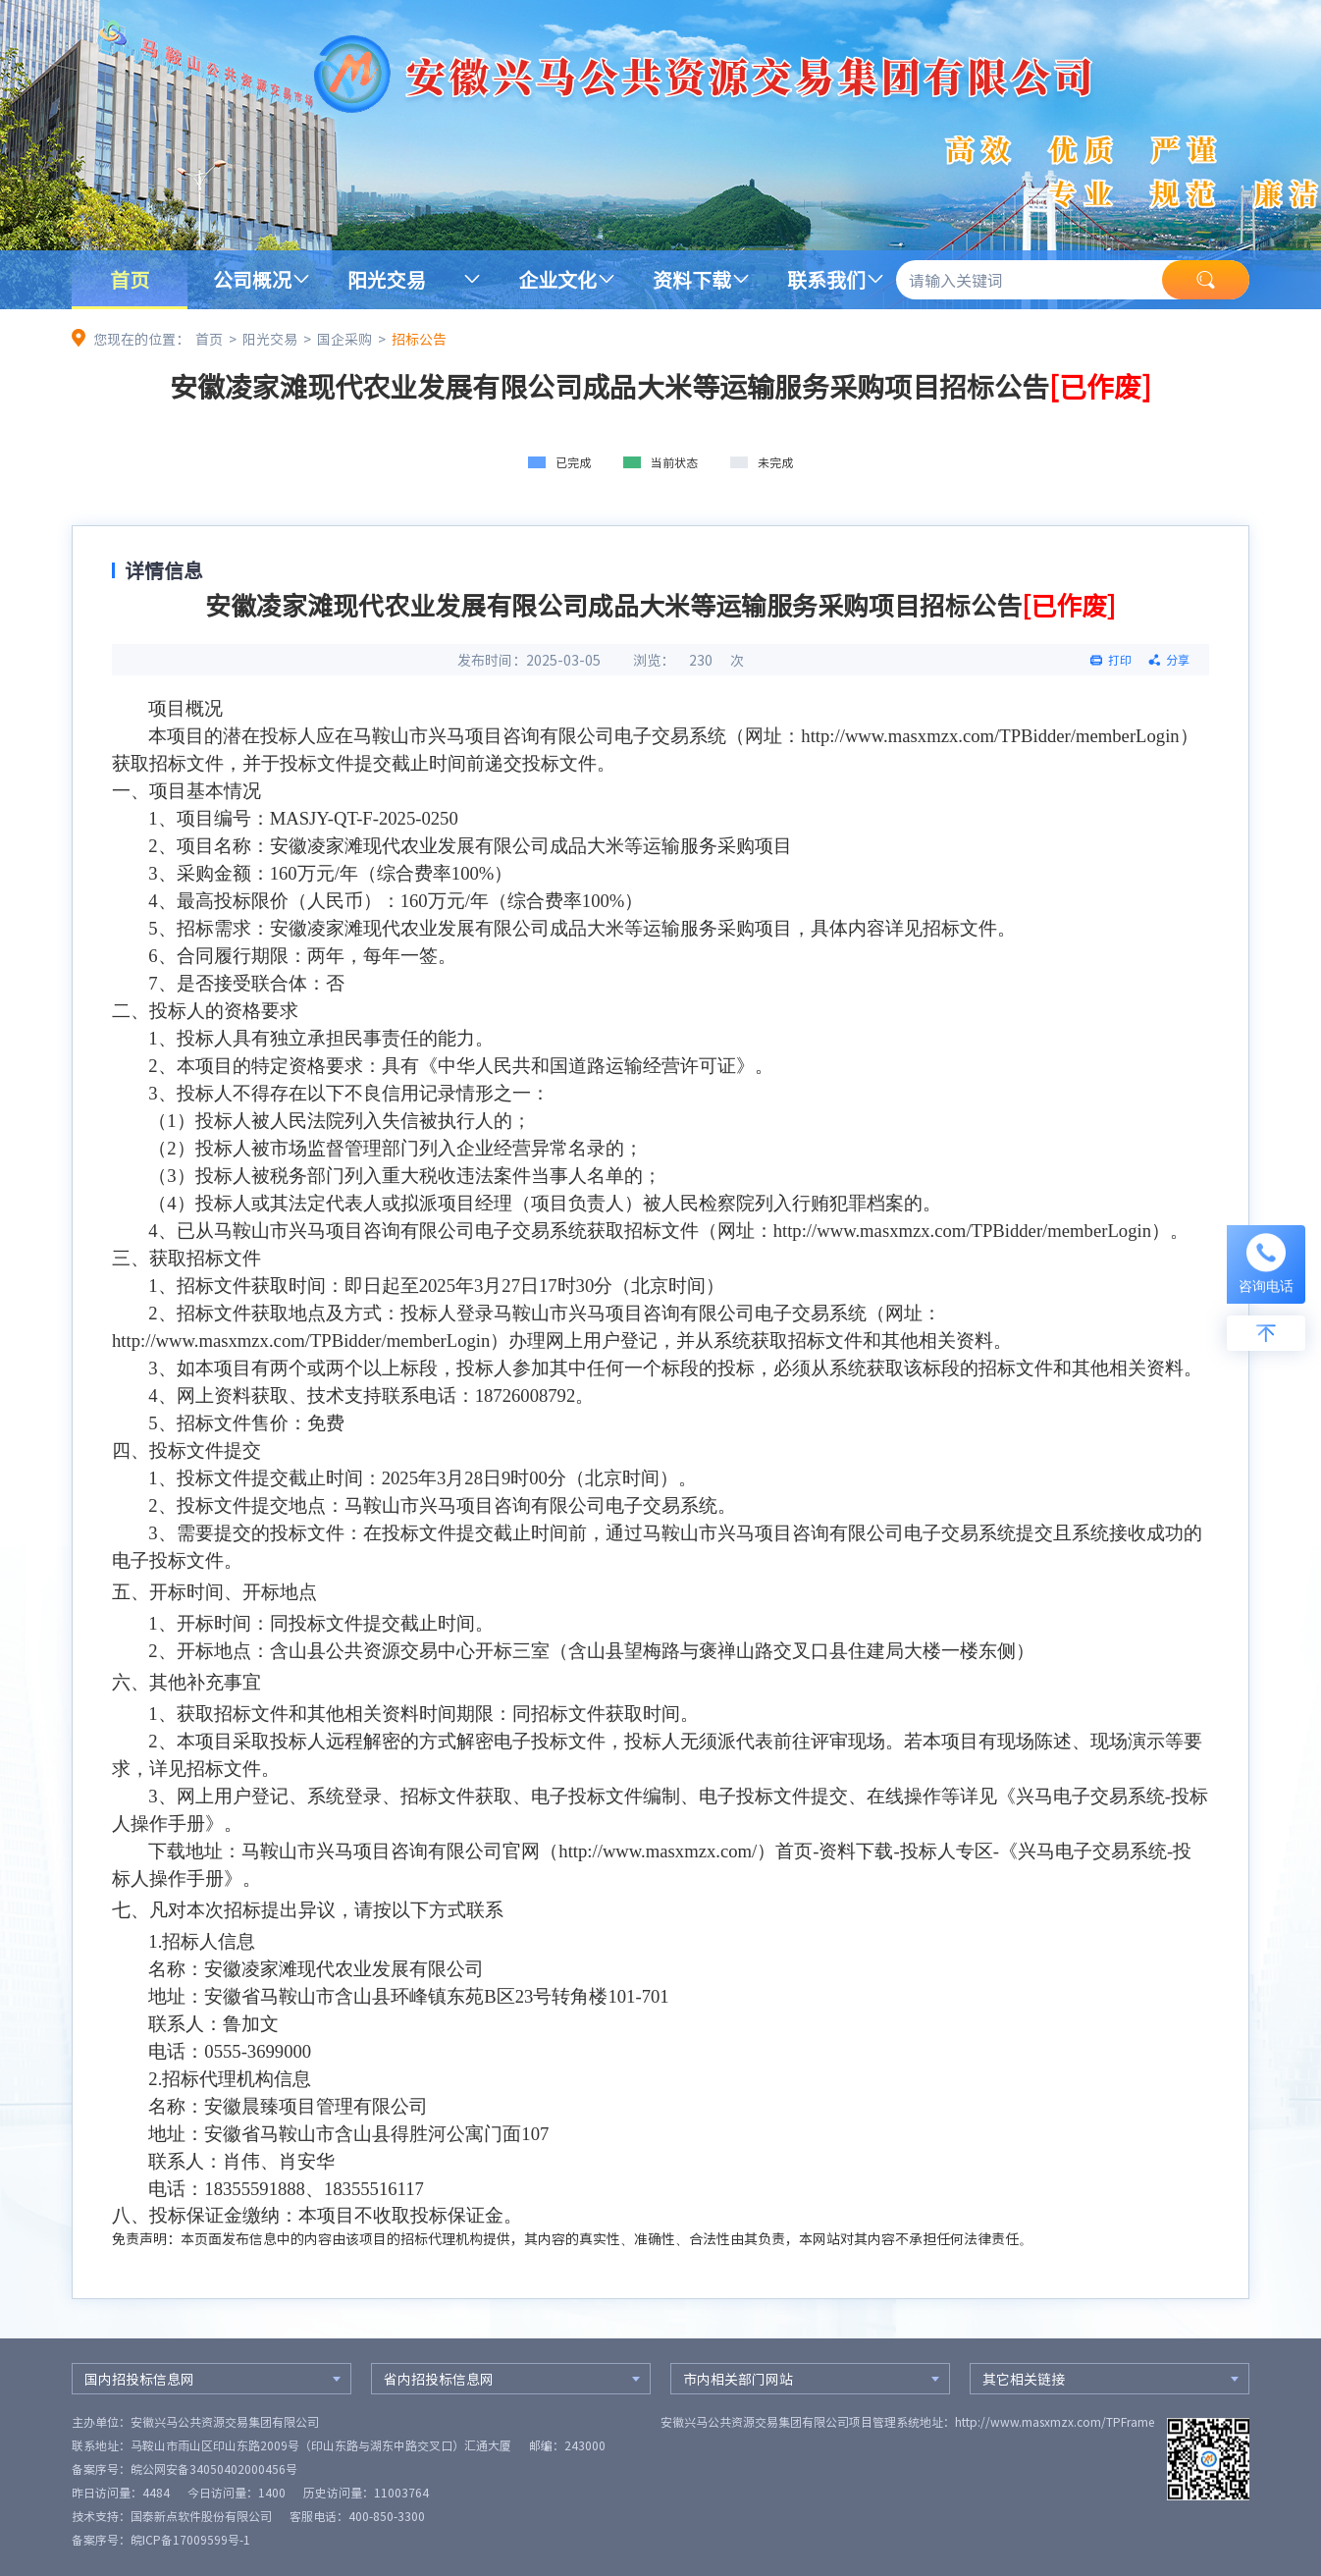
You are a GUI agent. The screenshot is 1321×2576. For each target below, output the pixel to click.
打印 (1120, 660)
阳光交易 (386, 279)
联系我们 (826, 279)
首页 (129, 279)
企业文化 (557, 279)
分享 (1177, 660)
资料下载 (692, 279)
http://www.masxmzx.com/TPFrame (1054, 2422)
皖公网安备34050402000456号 (214, 2469)
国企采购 (344, 339)
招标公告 (419, 339)
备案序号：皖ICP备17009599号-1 (161, 2540)
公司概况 (252, 279)
